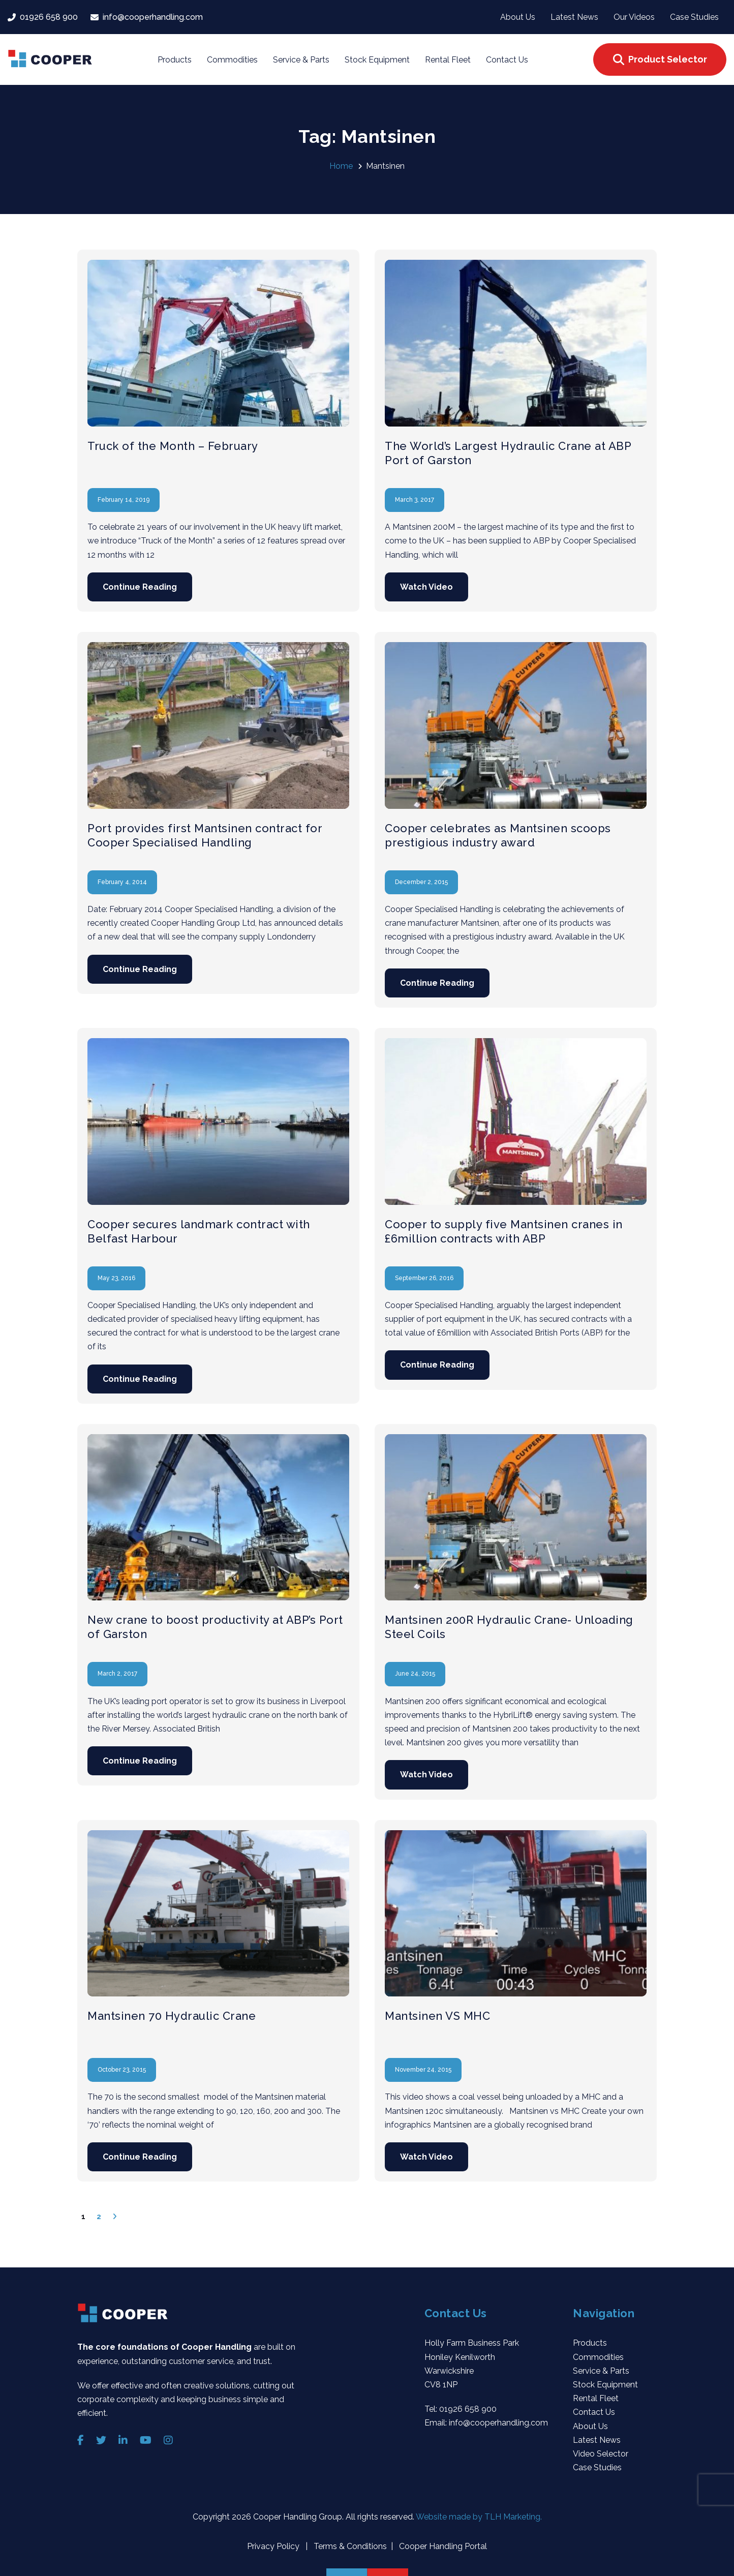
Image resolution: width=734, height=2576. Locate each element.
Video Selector (600, 2454)
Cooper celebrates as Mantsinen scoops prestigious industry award (498, 835)
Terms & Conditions (349, 2546)
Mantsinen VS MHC (437, 2015)
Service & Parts (601, 2371)
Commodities (598, 2357)
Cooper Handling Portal (442, 2546)
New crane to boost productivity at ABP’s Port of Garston (215, 1627)
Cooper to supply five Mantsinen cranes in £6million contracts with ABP (504, 1231)
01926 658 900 (468, 2409)
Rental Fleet (596, 2398)
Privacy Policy (274, 2546)
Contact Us (594, 2412)
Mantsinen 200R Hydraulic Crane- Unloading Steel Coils (509, 1627)
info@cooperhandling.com (498, 2423)
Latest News (597, 2440)
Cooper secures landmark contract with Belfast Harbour (198, 1231)
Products (590, 2343)
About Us (590, 2426)
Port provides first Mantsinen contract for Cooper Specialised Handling (204, 835)
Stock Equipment (605, 2384)
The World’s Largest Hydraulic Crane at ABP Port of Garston (508, 453)
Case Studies (597, 2467)
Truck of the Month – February (172, 445)
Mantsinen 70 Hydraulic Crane (171, 2015)
